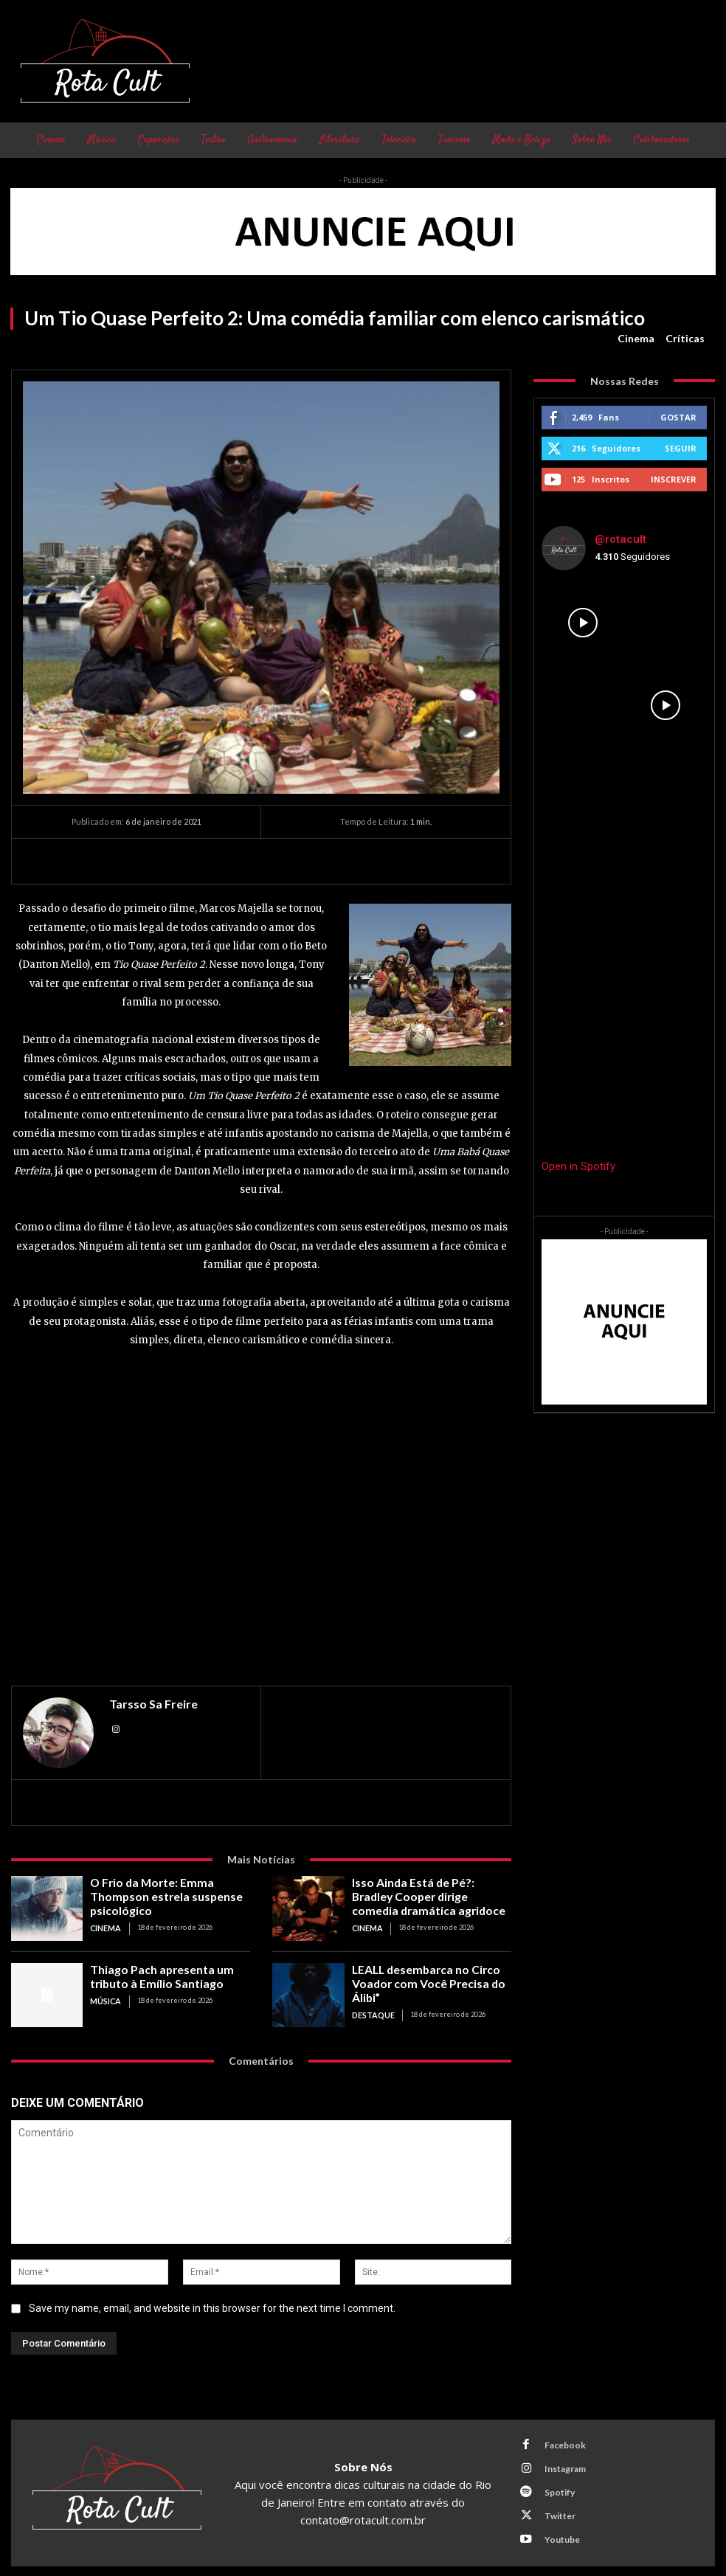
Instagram (557, 2466)
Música (103, 1994)
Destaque (369, 1994)
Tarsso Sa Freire (153, 1704)
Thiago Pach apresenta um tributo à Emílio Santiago (169, 1973)
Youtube (554, 2524)
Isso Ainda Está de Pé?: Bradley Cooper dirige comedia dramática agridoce (429, 1892)
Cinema (636, 338)
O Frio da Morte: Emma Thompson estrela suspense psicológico (168, 1886)
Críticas (685, 338)
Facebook (556, 2447)
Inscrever (673, 479)
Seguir (680, 448)
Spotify (551, 2485)
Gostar (678, 417)
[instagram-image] (583, 623)
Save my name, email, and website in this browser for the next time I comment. (212, 2308)
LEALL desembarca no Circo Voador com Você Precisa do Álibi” (431, 1973)
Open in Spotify (578, 1166)
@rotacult (620, 539)
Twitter (552, 2505)
